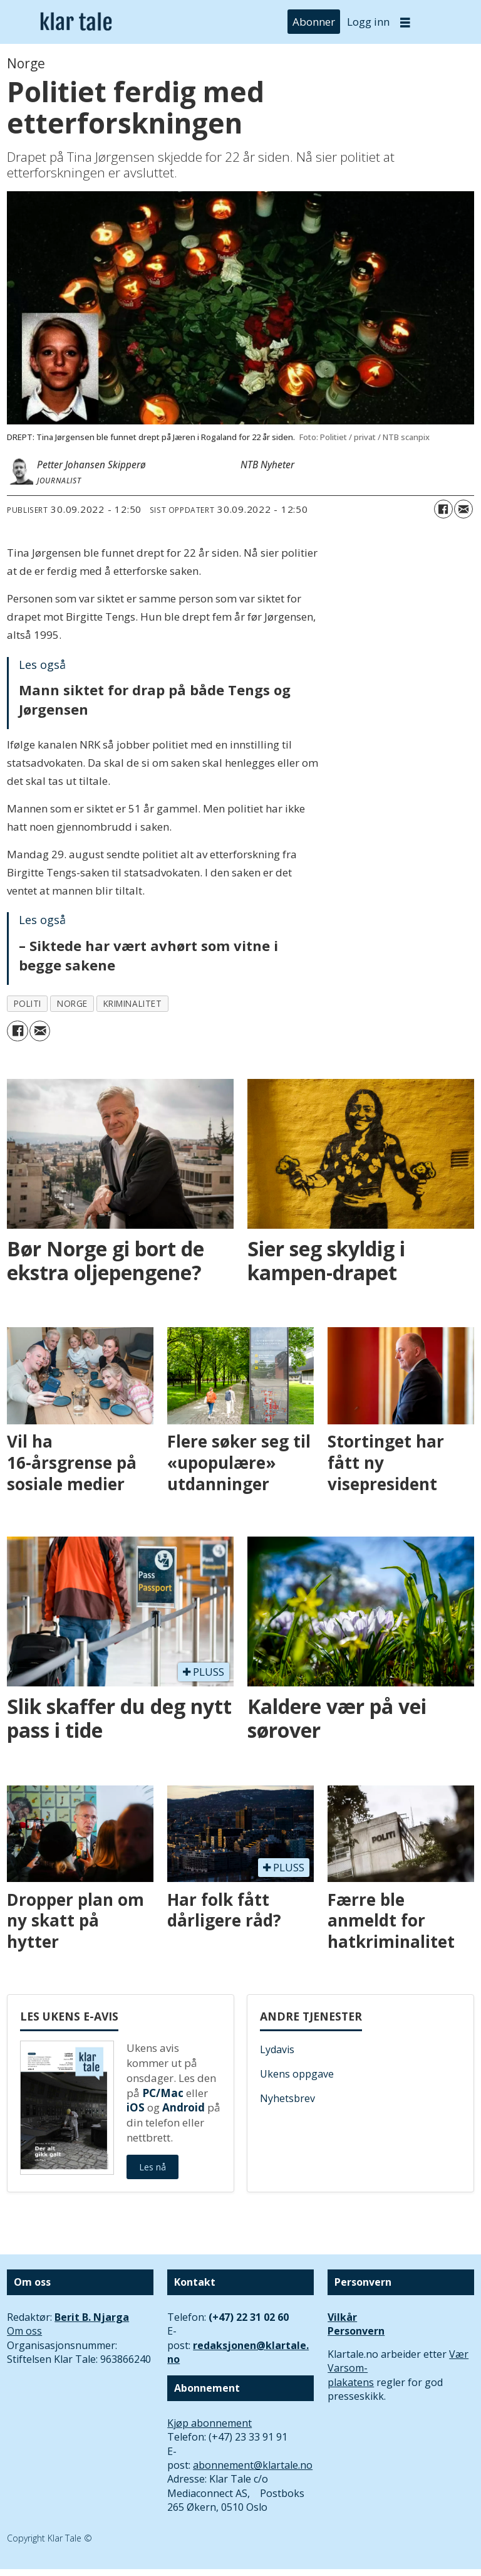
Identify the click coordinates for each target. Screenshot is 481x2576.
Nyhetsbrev (287, 2098)
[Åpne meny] (405, 22)
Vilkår (342, 2317)
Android (183, 2107)
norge (72, 1003)
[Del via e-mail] (463, 509)
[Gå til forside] (76, 22)
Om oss (24, 2331)
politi (27, 1003)
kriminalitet (132, 1003)
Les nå (152, 2167)
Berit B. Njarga (91, 2317)
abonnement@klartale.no (253, 2465)
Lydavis (277, 2049)
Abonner (313, 21)
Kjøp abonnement (209, 2423)
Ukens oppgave (297, 2074)
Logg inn (368, 21)
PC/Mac (163, 2093)
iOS (136, 2107)
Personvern (356, 2331)
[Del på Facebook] (443, 509)
